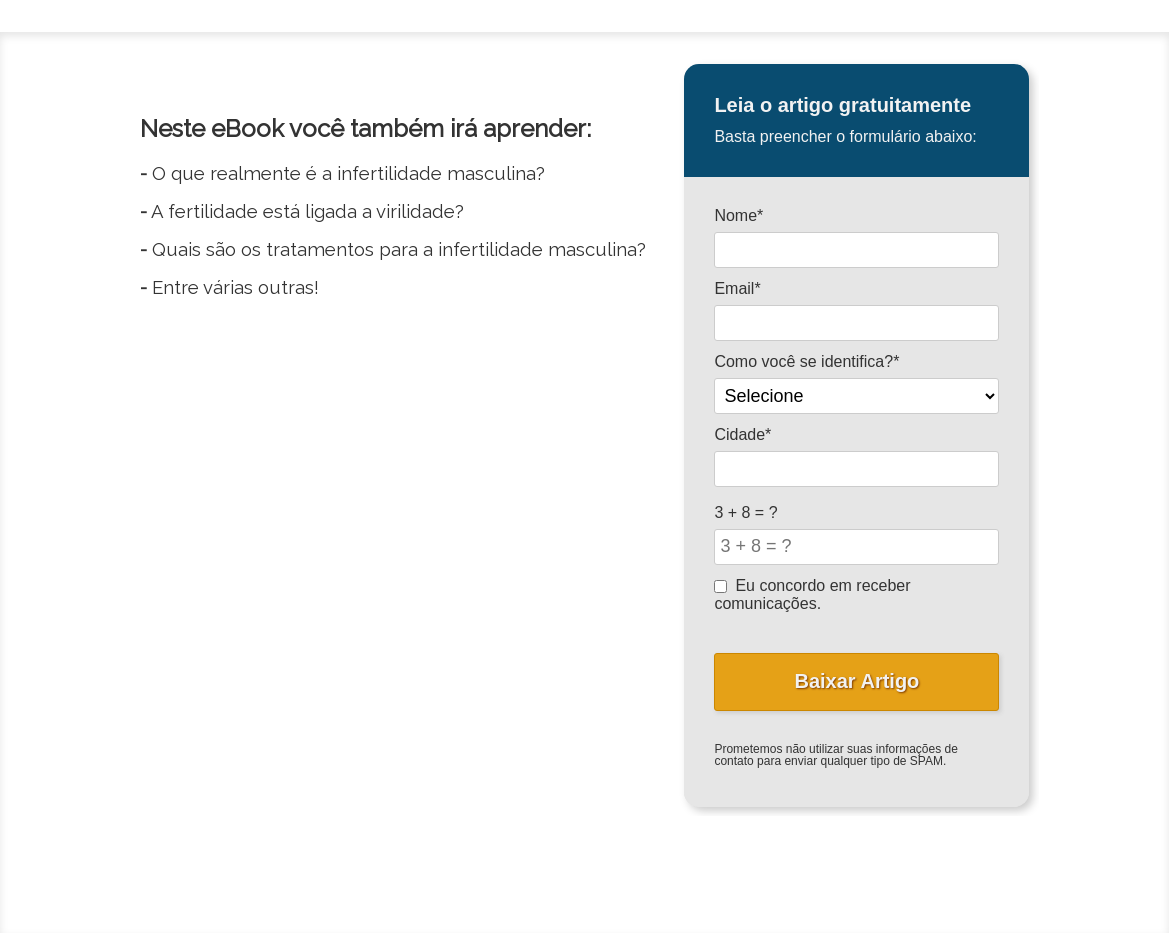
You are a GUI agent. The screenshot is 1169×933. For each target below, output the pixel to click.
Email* (737, 288)
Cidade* (742, 434)
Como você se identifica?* (806, 361)
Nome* (738, 215)
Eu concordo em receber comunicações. (812, 594)
